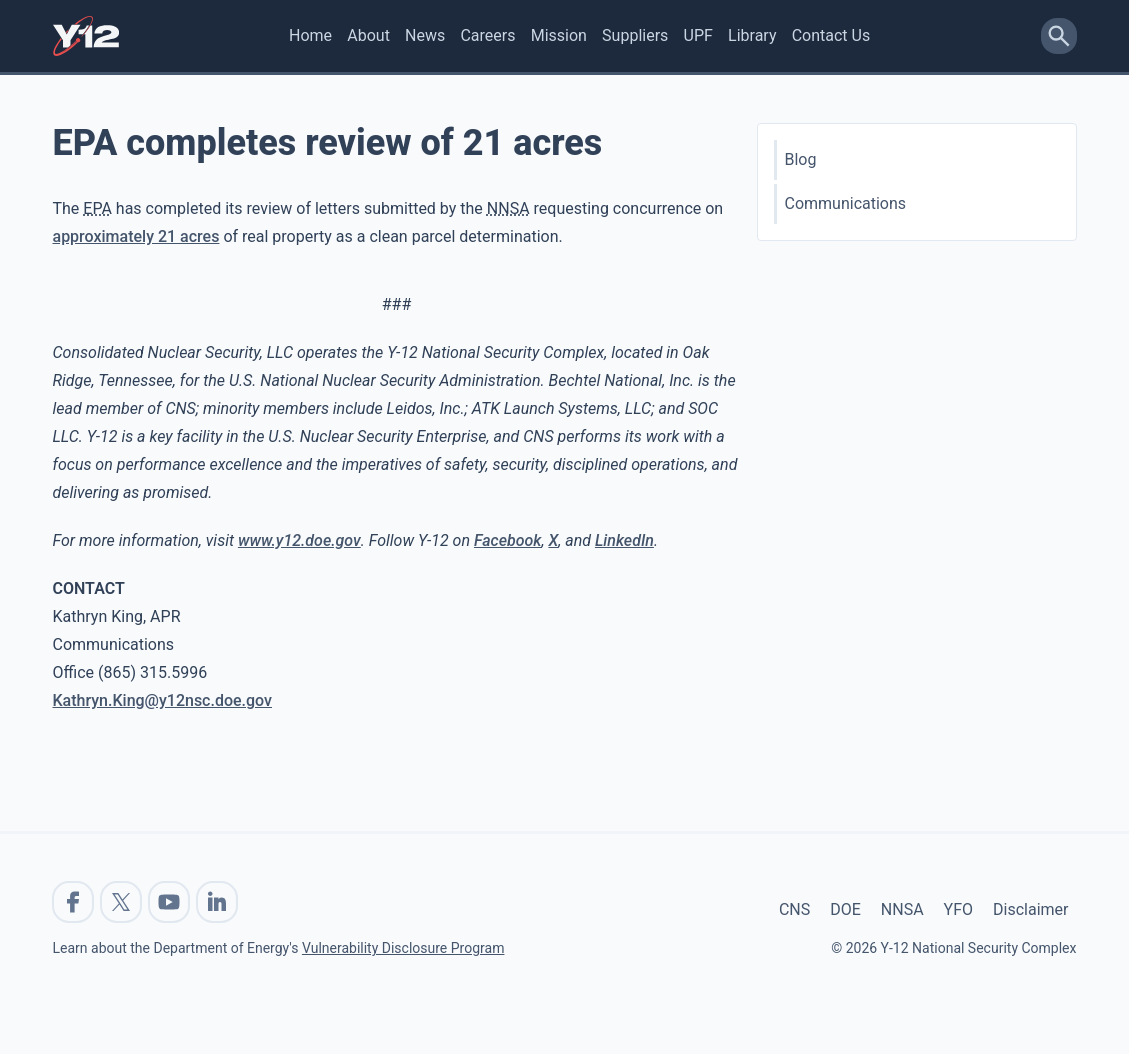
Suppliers (635, 35)
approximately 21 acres (136, 236)
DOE (845, 909)
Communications (846, 203)
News (425, 35)
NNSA (902, 909)
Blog (801, 159)
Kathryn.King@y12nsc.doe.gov (163, 700)
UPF (698, 35)
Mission (559, 35)
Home (310, 35)
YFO (958, 909)
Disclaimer (1030, 909)
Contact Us (831, 35)
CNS (794, 909)
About (368, 35)
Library (752, 35)
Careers (487, 35)
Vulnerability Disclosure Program (403, 948)
